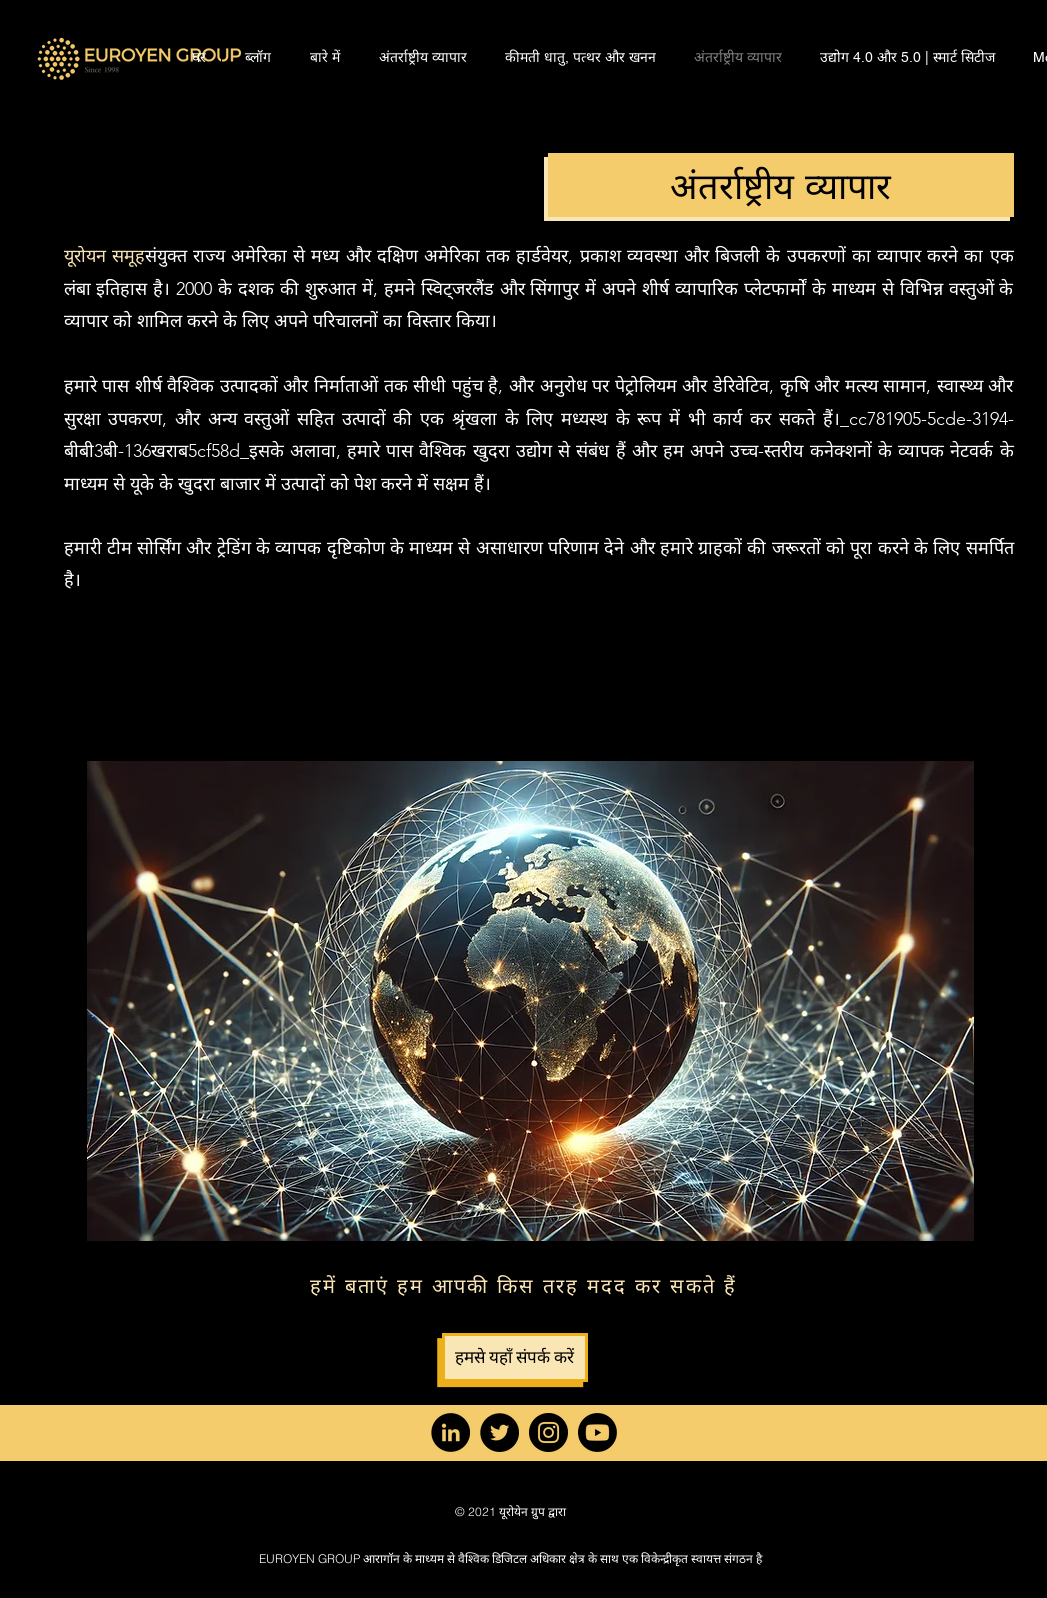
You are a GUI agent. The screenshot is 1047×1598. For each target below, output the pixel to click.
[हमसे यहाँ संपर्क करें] (515, 1357)
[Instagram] (548, 1432)
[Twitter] (499, 1432)
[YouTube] (597, 1432)
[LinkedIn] (450, 1432)
